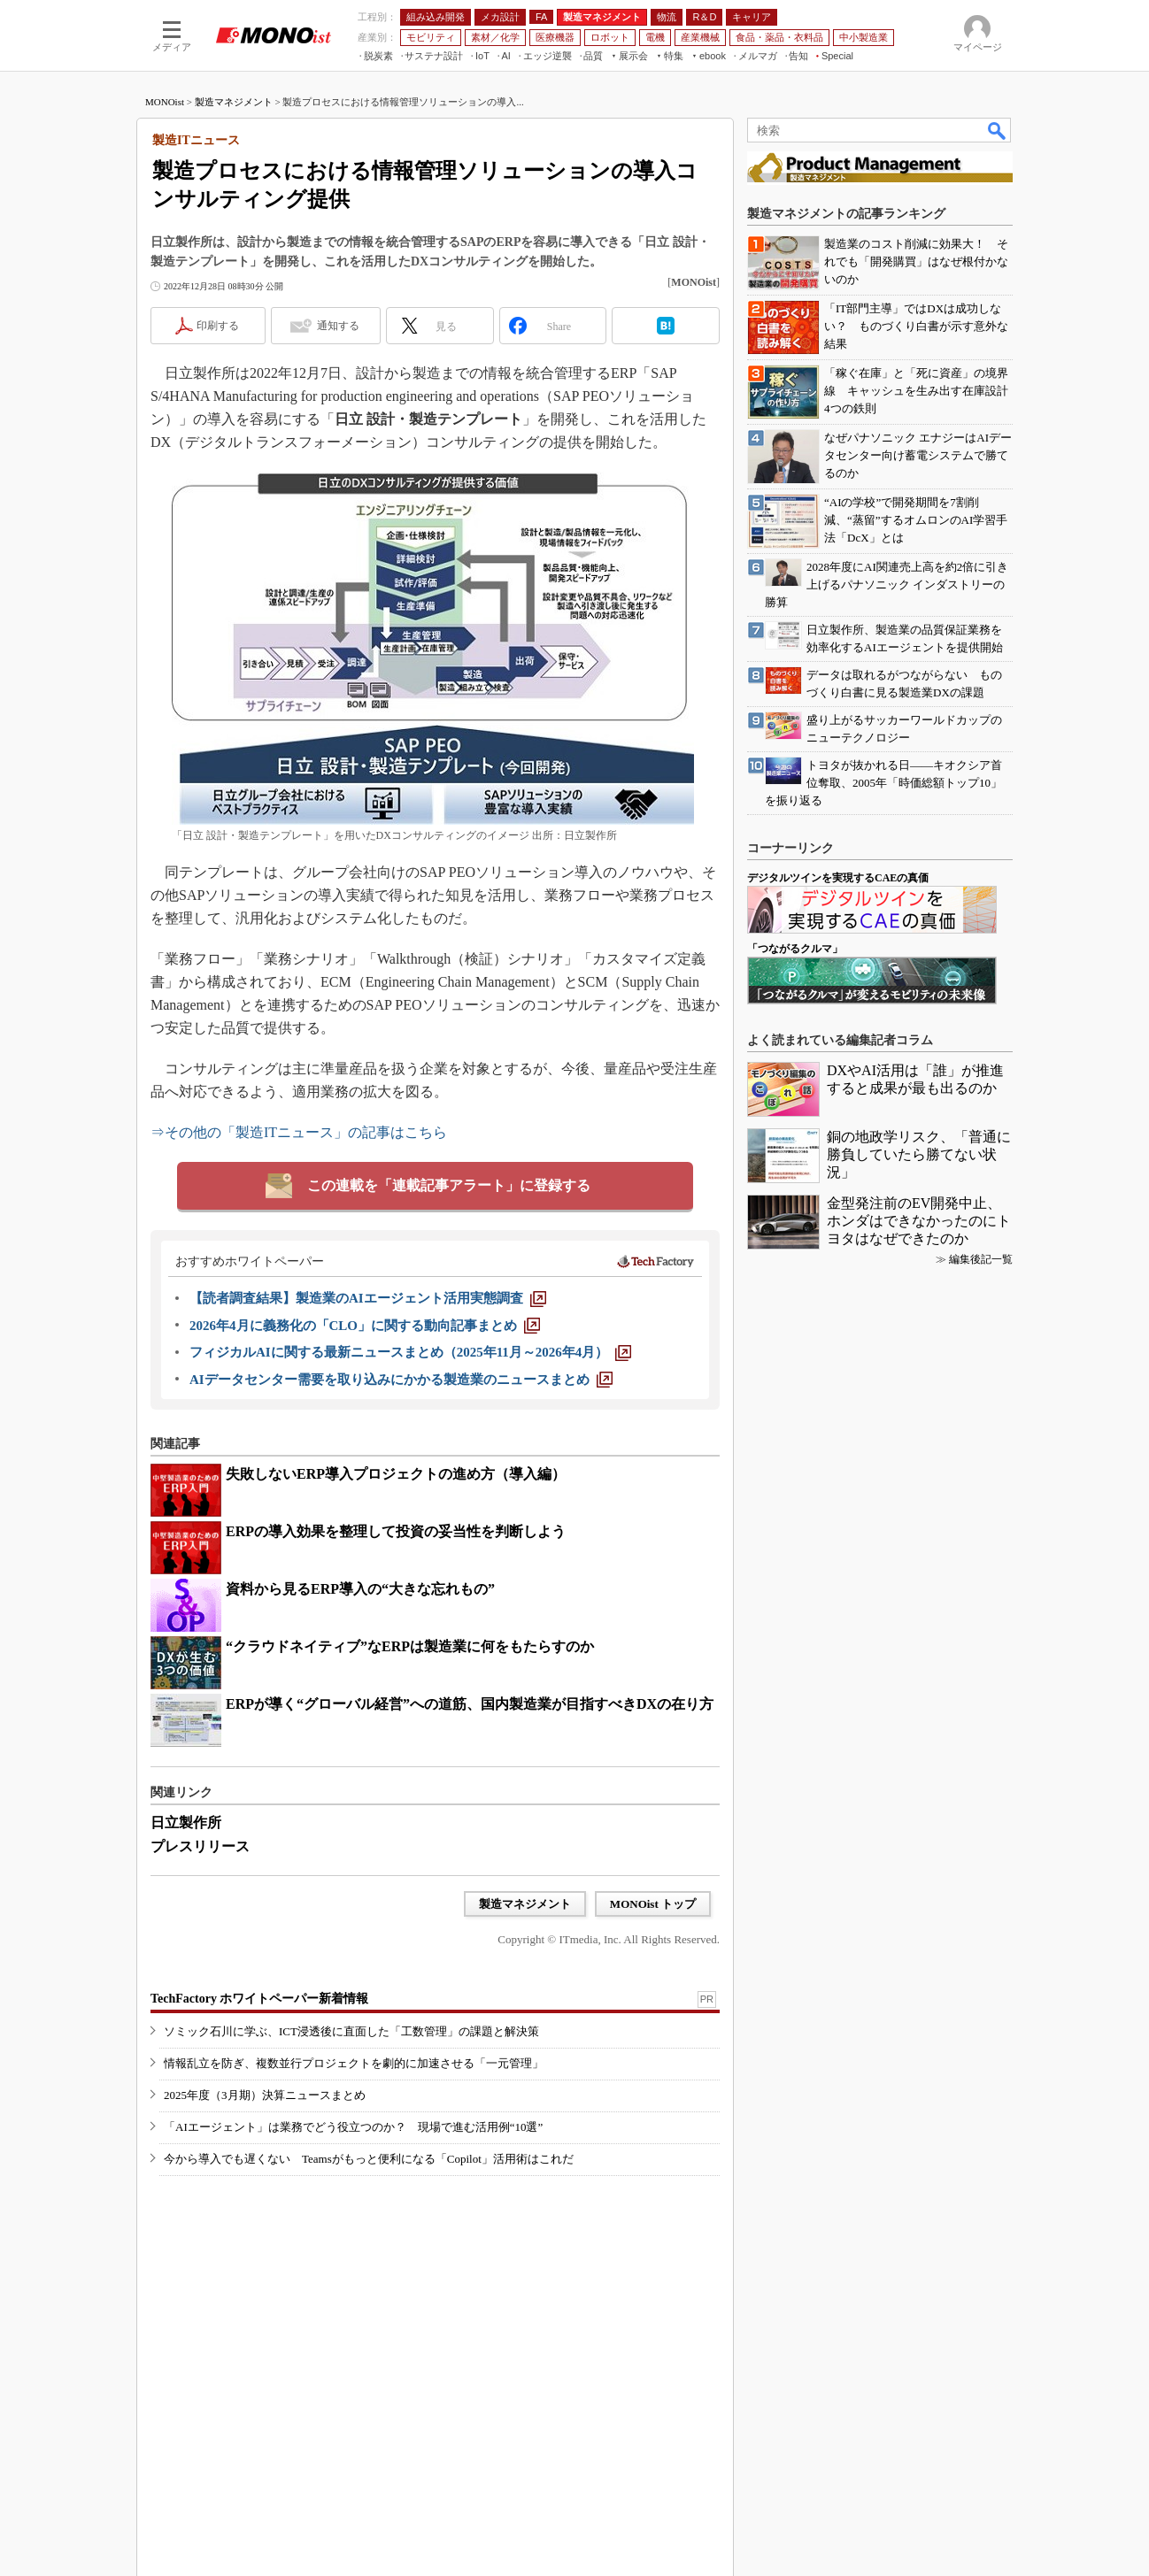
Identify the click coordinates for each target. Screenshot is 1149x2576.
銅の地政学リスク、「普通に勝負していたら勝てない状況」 (919, 1154)
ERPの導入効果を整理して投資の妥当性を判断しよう (396, 1531)
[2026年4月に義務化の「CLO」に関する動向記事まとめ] (364, 1326)
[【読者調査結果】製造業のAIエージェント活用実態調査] (367, 1298)
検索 (997, 130)
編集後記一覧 (981, 1259)
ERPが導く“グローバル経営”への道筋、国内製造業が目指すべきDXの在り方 (469, 1703)
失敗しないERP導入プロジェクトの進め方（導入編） (396, 1473)
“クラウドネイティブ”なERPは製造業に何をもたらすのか (410, 1646)
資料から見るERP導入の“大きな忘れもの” (360, 1588)
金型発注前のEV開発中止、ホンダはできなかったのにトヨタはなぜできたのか (919, 1221)
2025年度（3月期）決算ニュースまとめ (265, 2095)
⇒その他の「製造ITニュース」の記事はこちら (298, 1132)
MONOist (164, 101)
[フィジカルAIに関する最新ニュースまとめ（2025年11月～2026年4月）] (410, 1352)
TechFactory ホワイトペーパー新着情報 (259, 1998)
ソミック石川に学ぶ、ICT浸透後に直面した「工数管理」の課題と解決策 (351, 2031)
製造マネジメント (234, 101)
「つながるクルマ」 (795, 948)
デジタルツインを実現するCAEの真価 (838, 878)
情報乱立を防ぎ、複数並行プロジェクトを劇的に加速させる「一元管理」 (354, 2063)
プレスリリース (200, 1846)
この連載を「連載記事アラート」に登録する (448, 1185)
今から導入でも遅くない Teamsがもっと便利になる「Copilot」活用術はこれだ (369, 2158)
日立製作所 (185, 1822)
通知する (338, 325)
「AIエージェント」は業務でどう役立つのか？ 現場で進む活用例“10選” (353, 2127)
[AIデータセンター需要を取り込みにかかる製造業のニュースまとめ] (401, 1380)
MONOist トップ (653, 1904)
